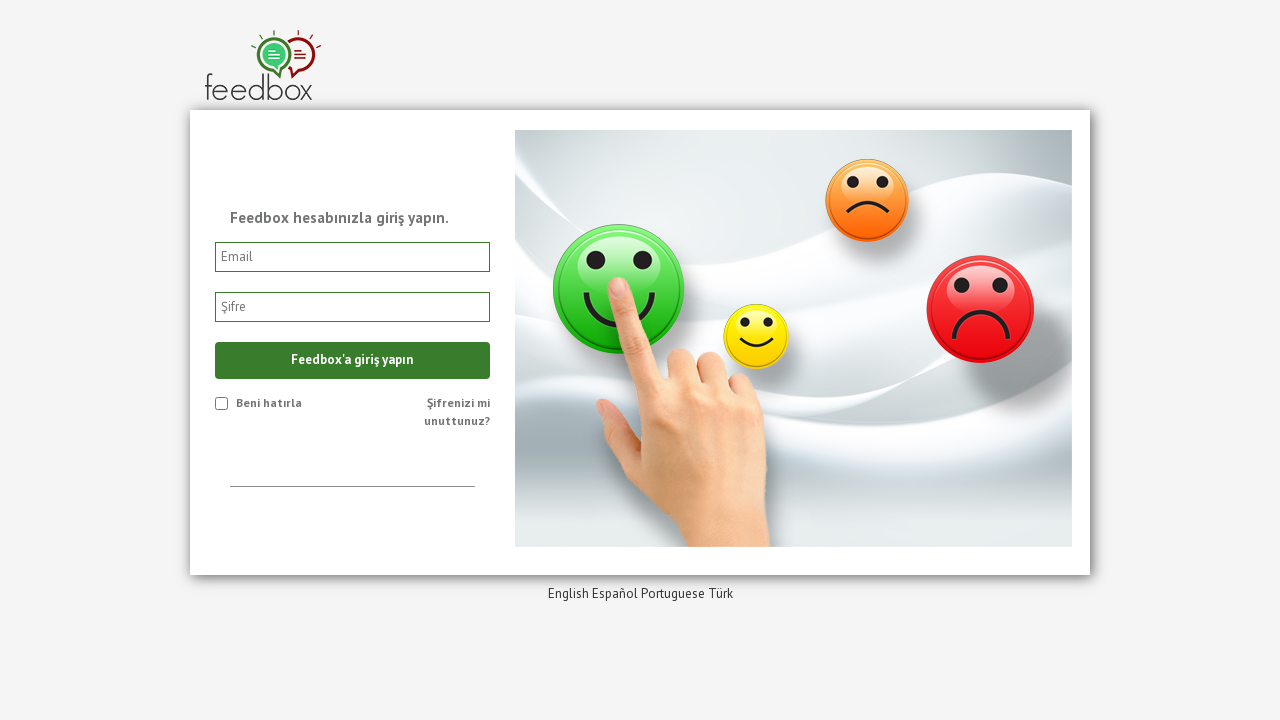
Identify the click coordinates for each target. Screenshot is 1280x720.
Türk (720, 593)
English (568, 593)
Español (615, 593)
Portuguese (673, 593)
